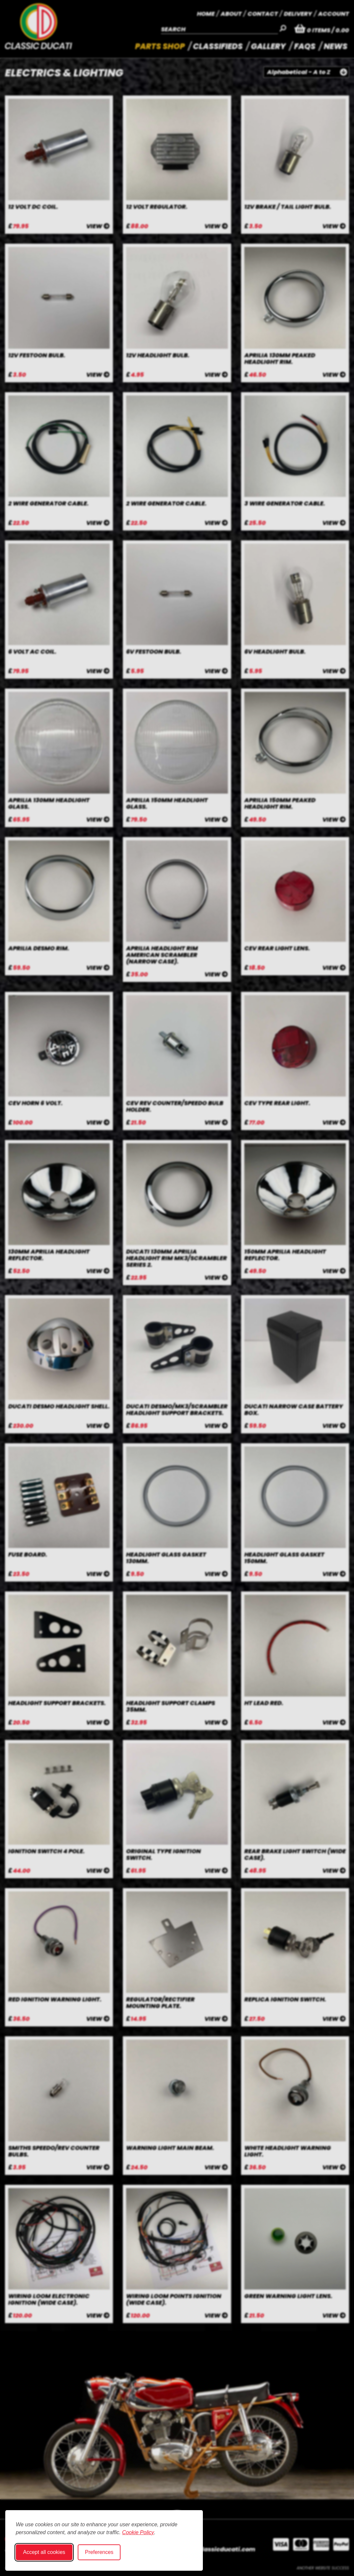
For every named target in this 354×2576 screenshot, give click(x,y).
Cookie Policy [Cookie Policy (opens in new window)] (138, 2532)
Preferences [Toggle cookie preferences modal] (99, 2552)
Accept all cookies (44, 2552)
